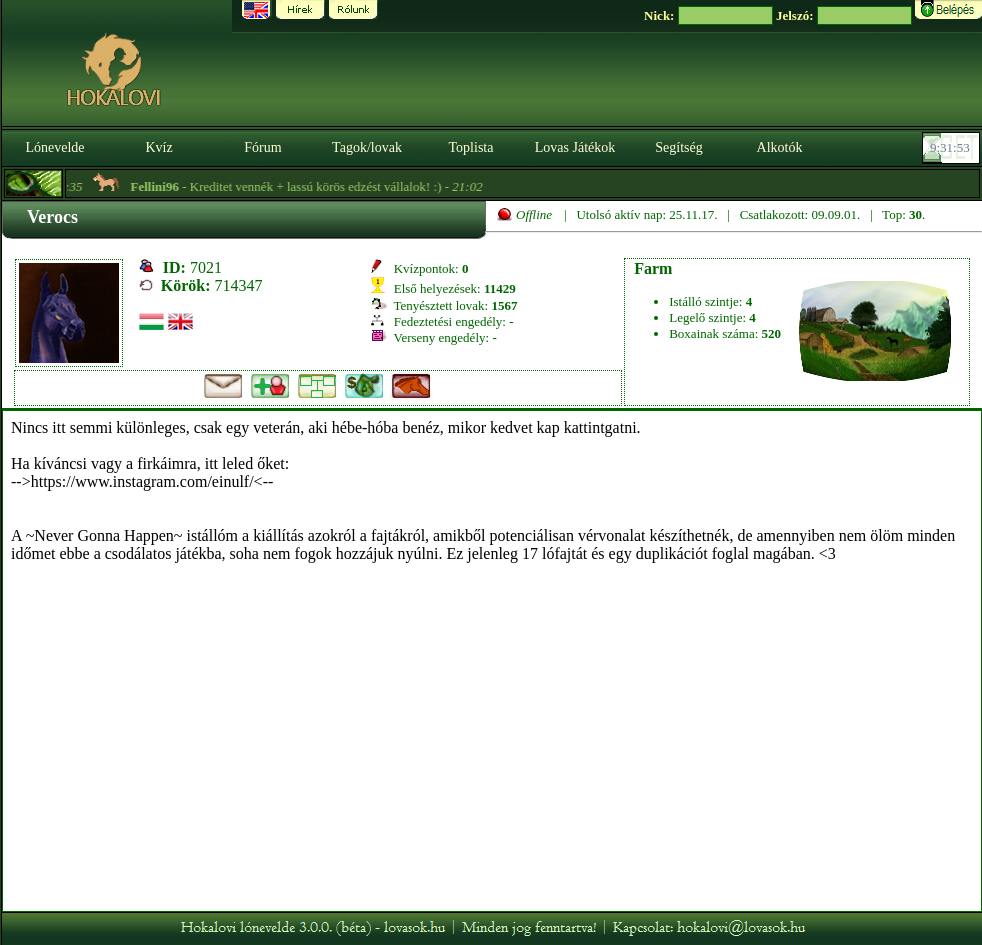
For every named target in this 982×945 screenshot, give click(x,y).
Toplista (471, 147)
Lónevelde (54, 147)
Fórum (262, 147)
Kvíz (158, 147)
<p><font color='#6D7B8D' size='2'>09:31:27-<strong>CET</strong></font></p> (953, 148)
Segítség (678, 147)
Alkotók (780, 147)
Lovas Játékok (575, 147)
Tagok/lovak (367, 147)
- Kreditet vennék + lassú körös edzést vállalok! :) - (311, 186)
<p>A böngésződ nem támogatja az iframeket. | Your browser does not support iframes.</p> (492, 661)
